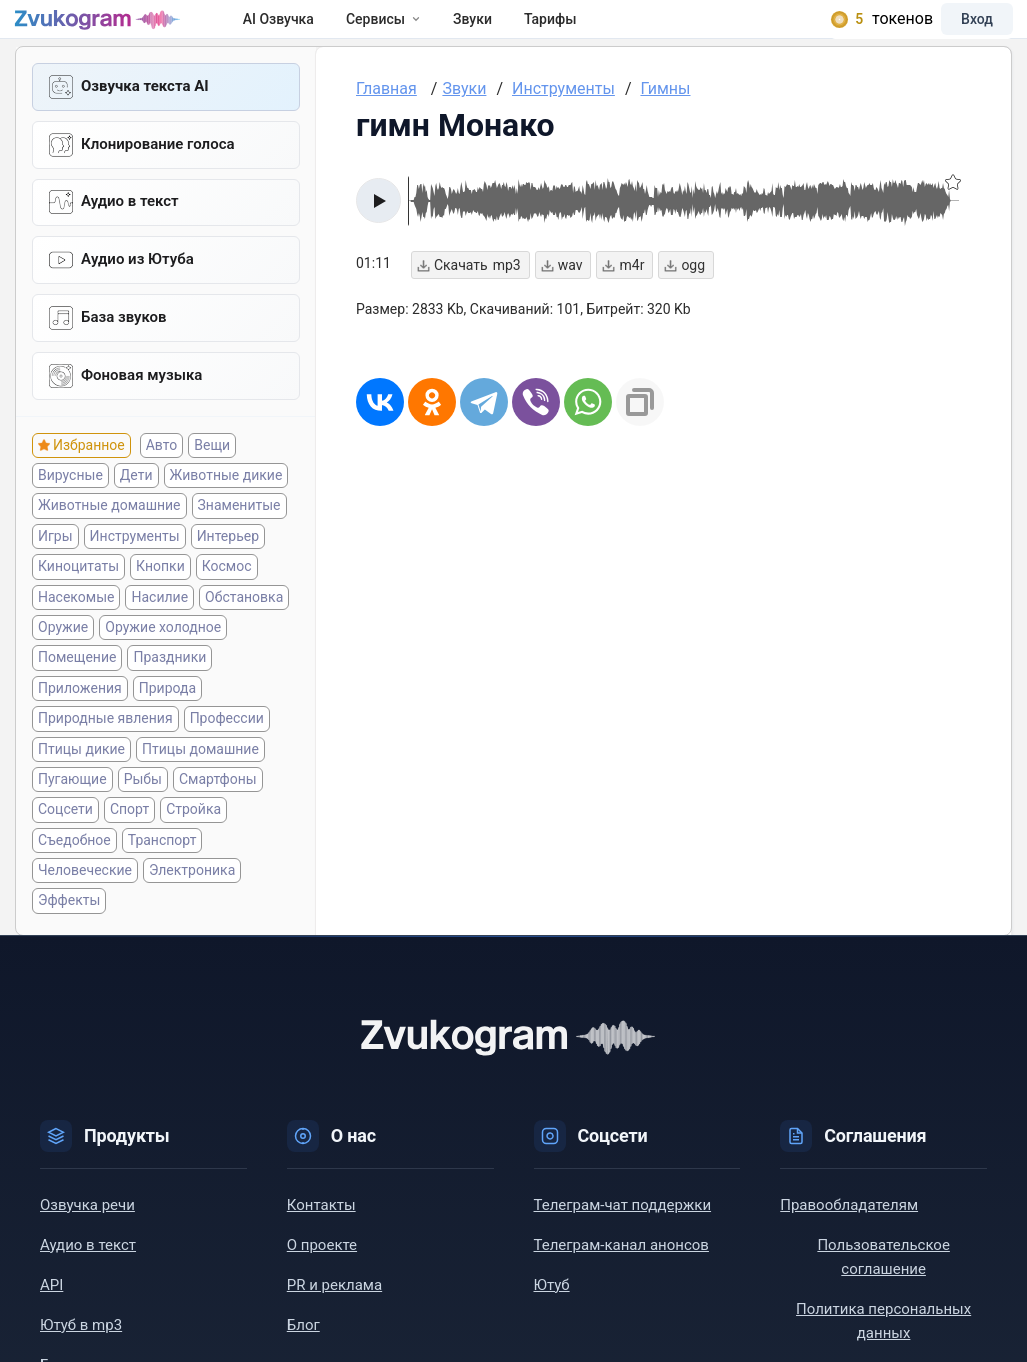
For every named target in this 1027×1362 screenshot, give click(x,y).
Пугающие (72, 818)
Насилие (159, 636)
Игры (55, 575)
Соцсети (65, 849)
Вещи (212, 484)
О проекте (322, 1284)
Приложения (80, 727)
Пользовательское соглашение (883, 1296)
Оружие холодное (163, 666)
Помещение (77, 697)
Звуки (508, 32)
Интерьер (228, 575)
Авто (162, 484)
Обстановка (244, 636)
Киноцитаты (78, 606)
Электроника (192, 909)
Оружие (63, 666)
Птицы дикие (81, 788)
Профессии (227, 758)
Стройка (193, 849)
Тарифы (586, 32)
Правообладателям (849, 1244)
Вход (951, 32)
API (51, 1324)
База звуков (124, 353)
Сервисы (419, 32)
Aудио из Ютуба (137, 293)
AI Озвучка (314, 32)
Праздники (169, 697)
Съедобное (74, 879)
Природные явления (105, 758)
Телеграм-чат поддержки (623, 1244)
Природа (167, 727)
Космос (227, 606)
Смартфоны (218, 818)
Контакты (321, 1244)
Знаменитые (239, 545)
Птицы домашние (200, 788)
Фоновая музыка (141, 413)
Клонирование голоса (158, 173)
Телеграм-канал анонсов (621, 1284)
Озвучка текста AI (145, 113)
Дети (136, 514)
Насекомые (76, 636)
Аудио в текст (130, 233)
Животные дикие (226, 514)
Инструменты (135, 575)
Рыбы (143, 818)
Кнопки (160, 606)
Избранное (89, 484)
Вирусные (70, 514)
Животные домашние (109, 545)
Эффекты (69, 940)
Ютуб (552, 1324)
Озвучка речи (87, 1244)
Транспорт (162, 879)
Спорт (129, 849)
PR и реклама (334, 1324)
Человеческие (85, 909)
